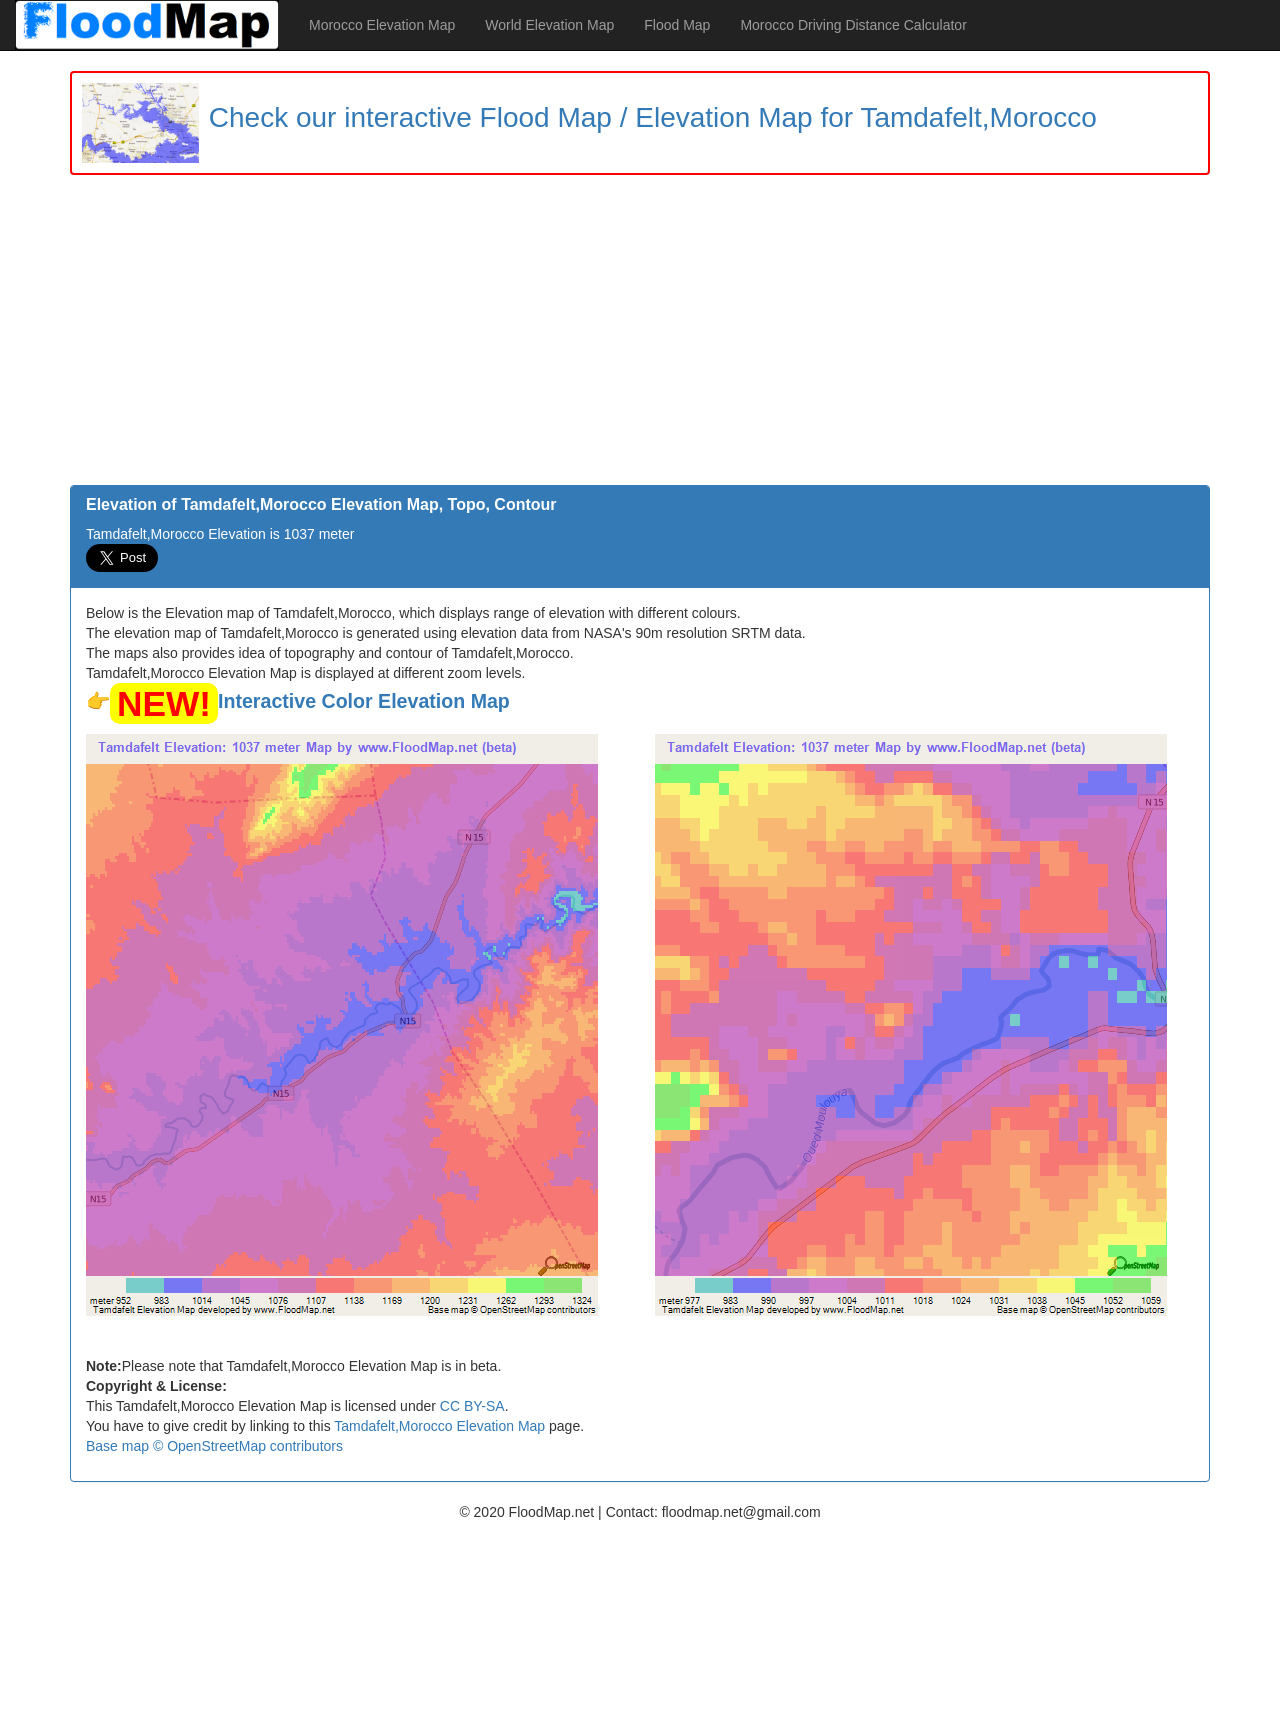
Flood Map (677, 25)
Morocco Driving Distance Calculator (853, 25)
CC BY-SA (472, 1406)
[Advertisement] (640, 335)
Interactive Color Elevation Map (364, 701)
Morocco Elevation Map (382, 25)
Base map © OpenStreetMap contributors (214, 1446)
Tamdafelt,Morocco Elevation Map (439, 1426)
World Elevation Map (549, 25)
